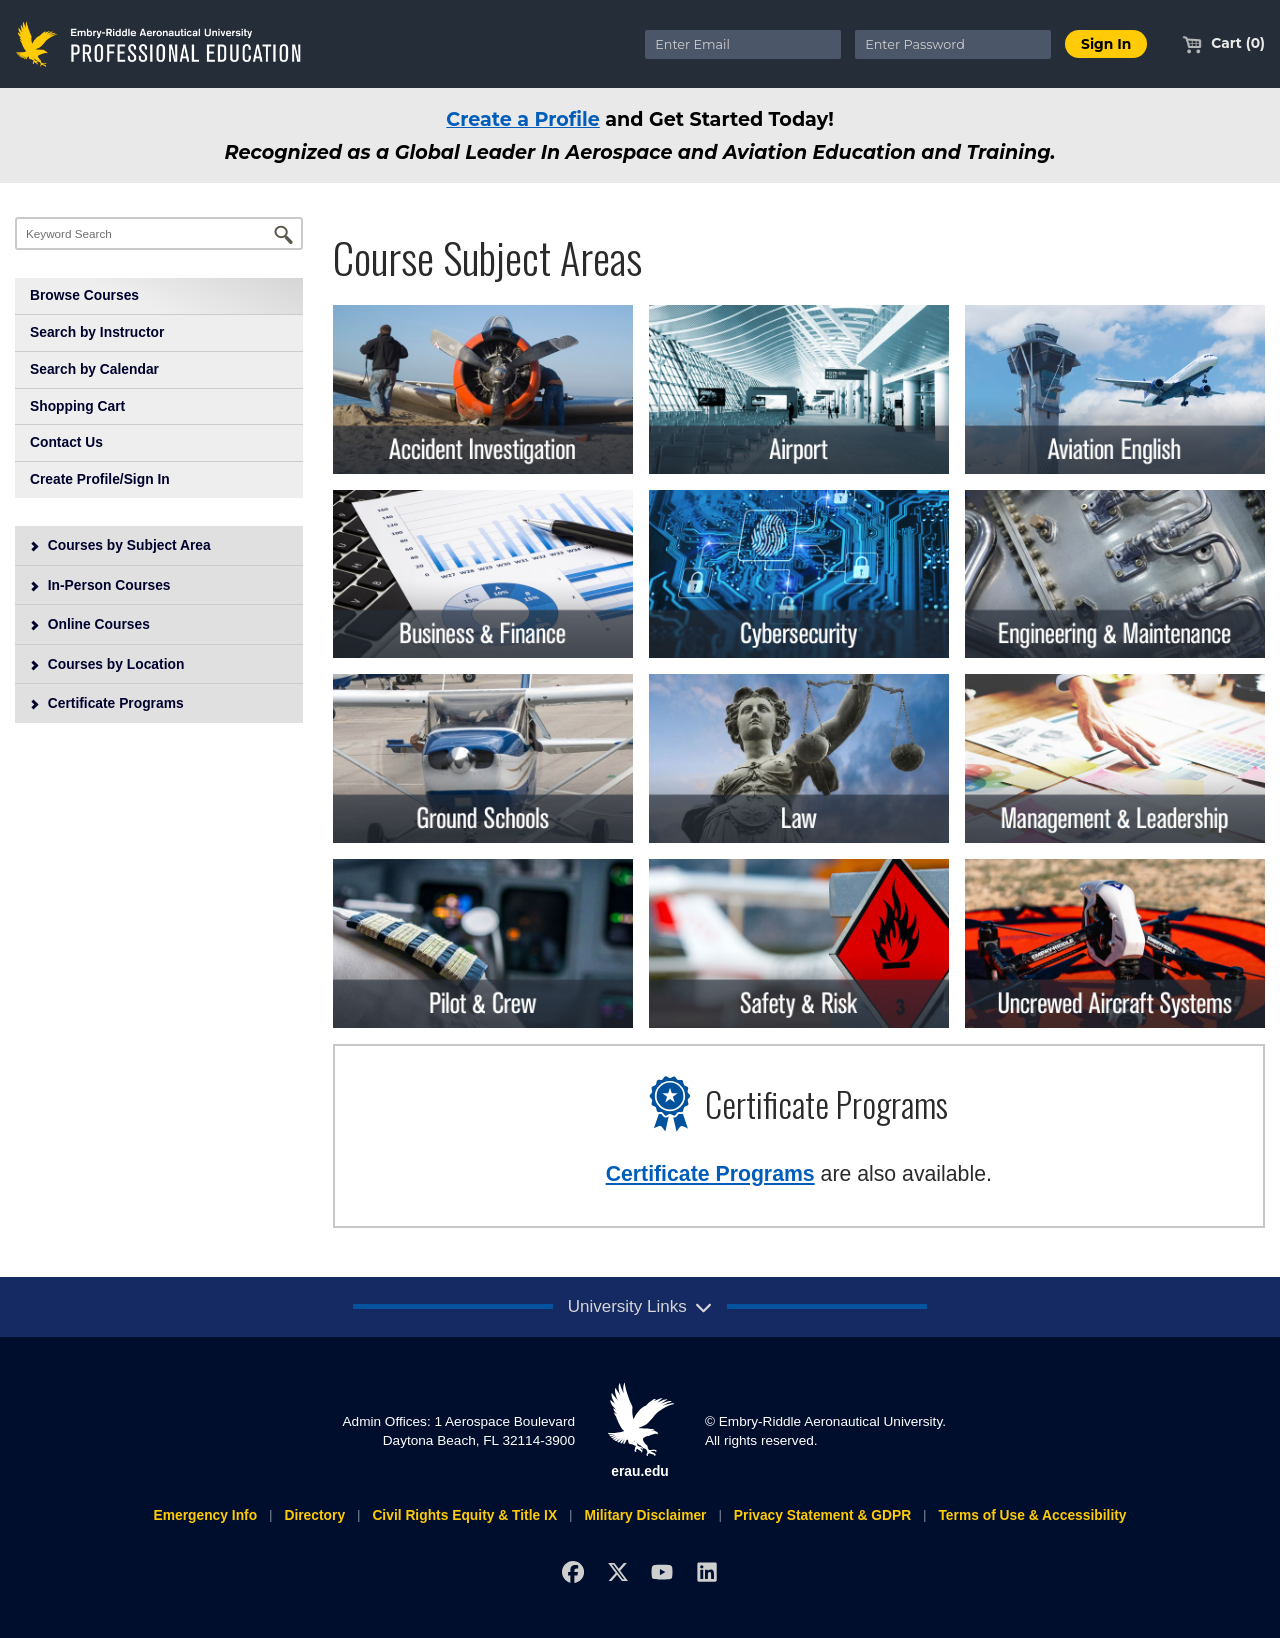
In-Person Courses (100, 585)
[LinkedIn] (707, 1571)
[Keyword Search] (159, 233)
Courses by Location (107, 664)
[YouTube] (662, 1571)
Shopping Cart (77, 406)
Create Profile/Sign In (100, 479)
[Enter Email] (743, 44)
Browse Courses (84, 295)
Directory (314, 1515)
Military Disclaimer (645, 1515)
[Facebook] (572, 1571)
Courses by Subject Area (120, 545)
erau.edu (640, 1430)
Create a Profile (523, 119)
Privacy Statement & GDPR (822, 1515)
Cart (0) (1223, 43)
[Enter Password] (953, 44)
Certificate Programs (106, 703)
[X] (617, 1571)
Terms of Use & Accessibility (1032, 1515)
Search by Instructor (97, 332)
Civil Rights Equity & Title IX (464, 1515)
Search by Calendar (94, 369)
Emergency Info (205, 1515)
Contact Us (66, 442)
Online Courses (89, 624)
